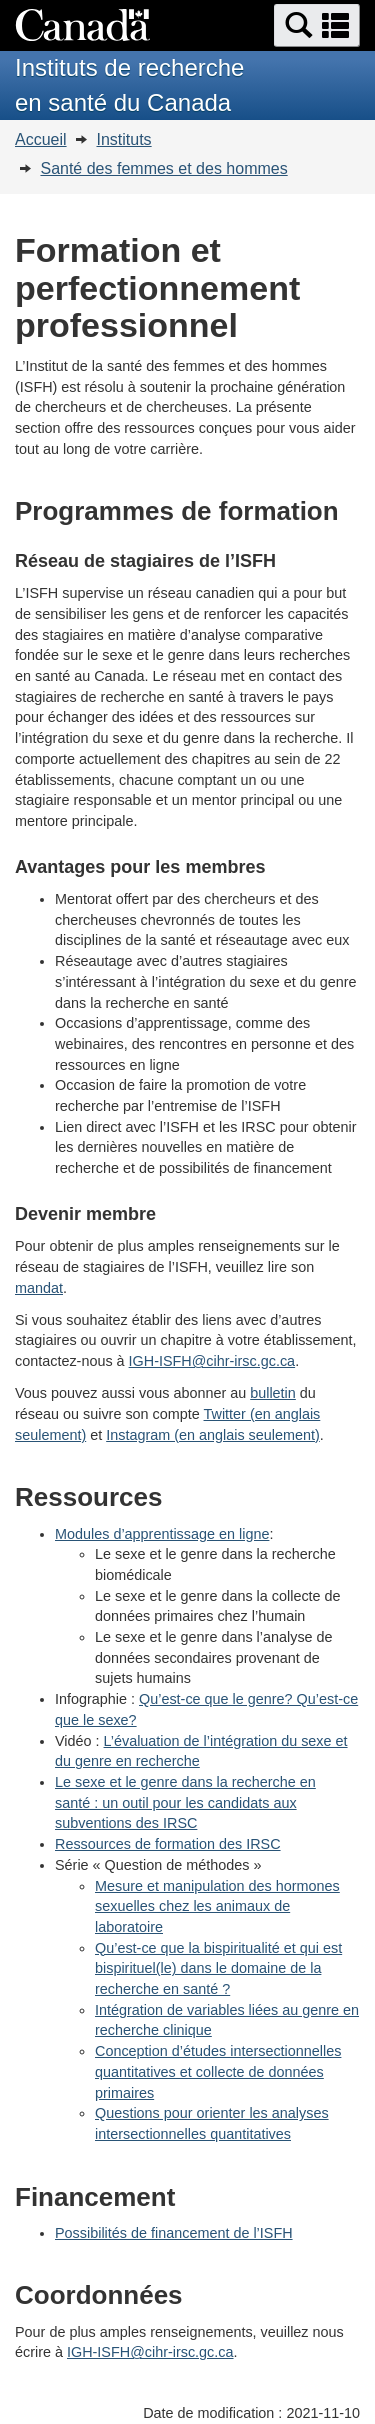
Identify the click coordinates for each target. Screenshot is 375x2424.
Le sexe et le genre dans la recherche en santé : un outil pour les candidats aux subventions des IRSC (185, 1802)
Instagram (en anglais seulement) (213, 1435)
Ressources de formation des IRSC (168, 1844)
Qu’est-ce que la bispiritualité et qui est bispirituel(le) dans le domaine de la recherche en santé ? (218, 1968)
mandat (39, 1288)
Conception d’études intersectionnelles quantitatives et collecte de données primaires (218, 2071)
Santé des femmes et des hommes (163, 168)
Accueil (41, 139)
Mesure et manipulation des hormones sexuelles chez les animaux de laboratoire (217, 1906)
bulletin (273, 1393)
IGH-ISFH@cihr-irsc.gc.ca (212, 1361)
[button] (317, 25)
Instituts (123, 139)
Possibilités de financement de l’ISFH (174, 2233)
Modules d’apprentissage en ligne (162, 1534)
